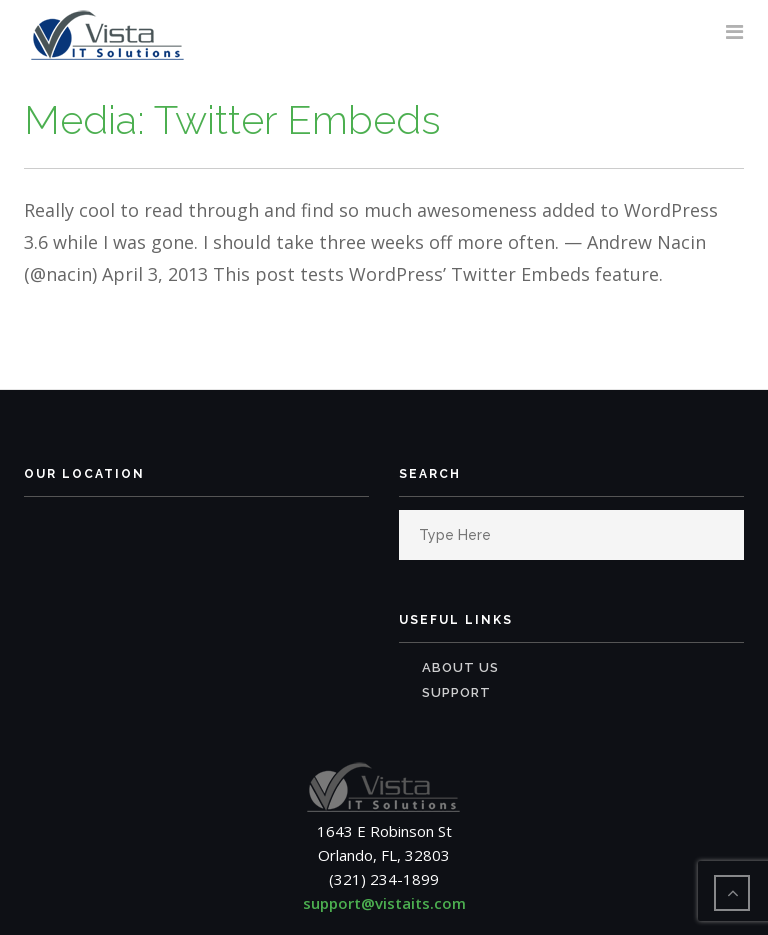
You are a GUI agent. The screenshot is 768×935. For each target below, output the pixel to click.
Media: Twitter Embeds (232, 119)
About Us (460, 667)
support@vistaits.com (384, 903)
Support (456, 692)
